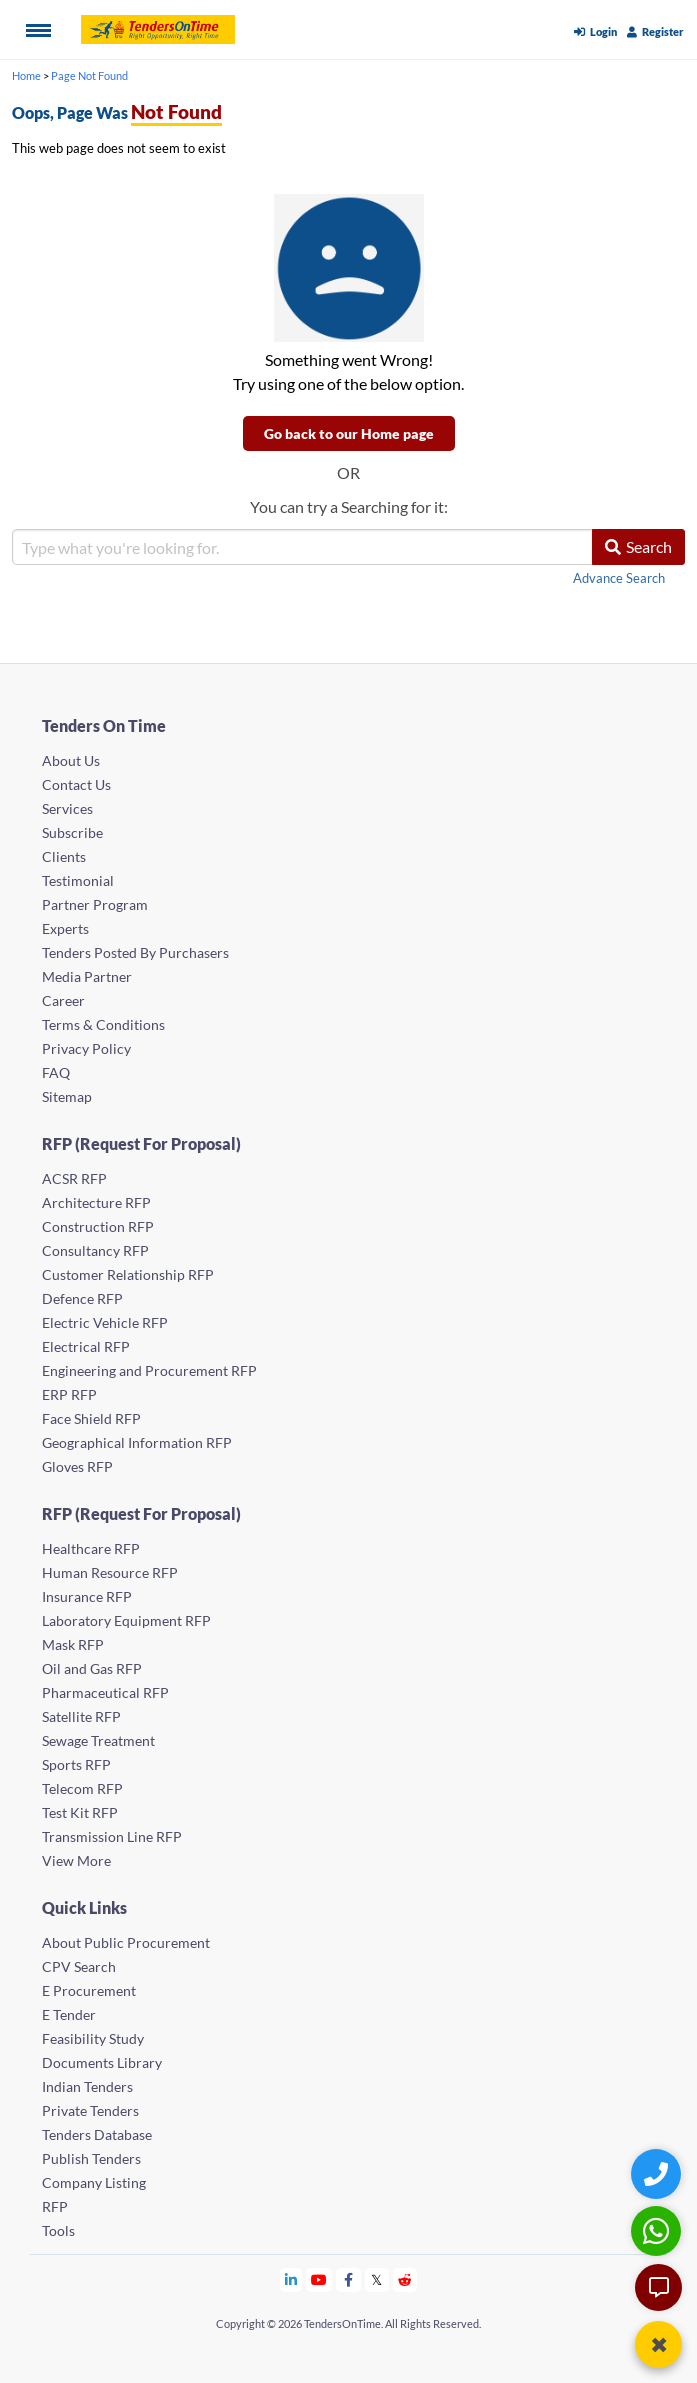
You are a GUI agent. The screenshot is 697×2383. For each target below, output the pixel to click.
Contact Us (76, 784)
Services (67, 808)
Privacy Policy (86, 1048)
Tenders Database (97, 2134)
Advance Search (619, 578)
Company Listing (94, 2182)
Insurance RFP (87, 1596)
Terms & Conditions (103, 1024)
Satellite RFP (81, 1716)
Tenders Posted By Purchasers (135, 952)
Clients (64, 856)
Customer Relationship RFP (128, 1274)
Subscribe (72, 832)
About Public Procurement (126, 1942)
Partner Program (95, 904)
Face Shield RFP (91, 1418)
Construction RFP (98, 1226)
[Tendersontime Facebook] (349, 2279)
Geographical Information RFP (137, 1442)
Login (595, 31)
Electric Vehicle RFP (105, 1322)
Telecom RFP (82, 1788)
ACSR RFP (74, 1178)
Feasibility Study (93, 2038)
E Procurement (89, 1990)
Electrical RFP (86, 1346)
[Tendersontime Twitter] (377, 2279)
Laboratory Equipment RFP (126, 1620)
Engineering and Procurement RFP (149, 1370)
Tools (58, 2230)
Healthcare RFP (91, 1548)
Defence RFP (82, 1298)
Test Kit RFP (80, 1812)
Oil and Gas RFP (92, 1668)
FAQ (56, 1072)
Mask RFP (73, 1644)
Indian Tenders (87, 2086)
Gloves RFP (77, 1466)
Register (655, 31)
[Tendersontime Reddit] (405, 2279)
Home (26, 75)
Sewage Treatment (98, 1740)
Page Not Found (89, 75)
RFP (55, 2206)
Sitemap (67, 1096)
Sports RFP (76, 1764)
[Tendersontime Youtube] (319, 2279)
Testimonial (78, 880)
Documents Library (102, 2062)
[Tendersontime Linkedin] (291, 2279)
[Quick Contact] (658, 2173)
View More (76, 1860)
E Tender (69, 2014)
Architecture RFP (96, 1202)
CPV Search (79, 1966)
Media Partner (87, 976)
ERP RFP (69, 1394)
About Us (71, 760)
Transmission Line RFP (112, 1836)
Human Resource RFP (110, 1572)
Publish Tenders (91, 2158)
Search (638, 546)
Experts (65, 928)
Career (63, 1000)
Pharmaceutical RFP (105, 1692)
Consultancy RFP (95, 1250)
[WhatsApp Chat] (658, 2230)
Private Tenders (90, 2110)
